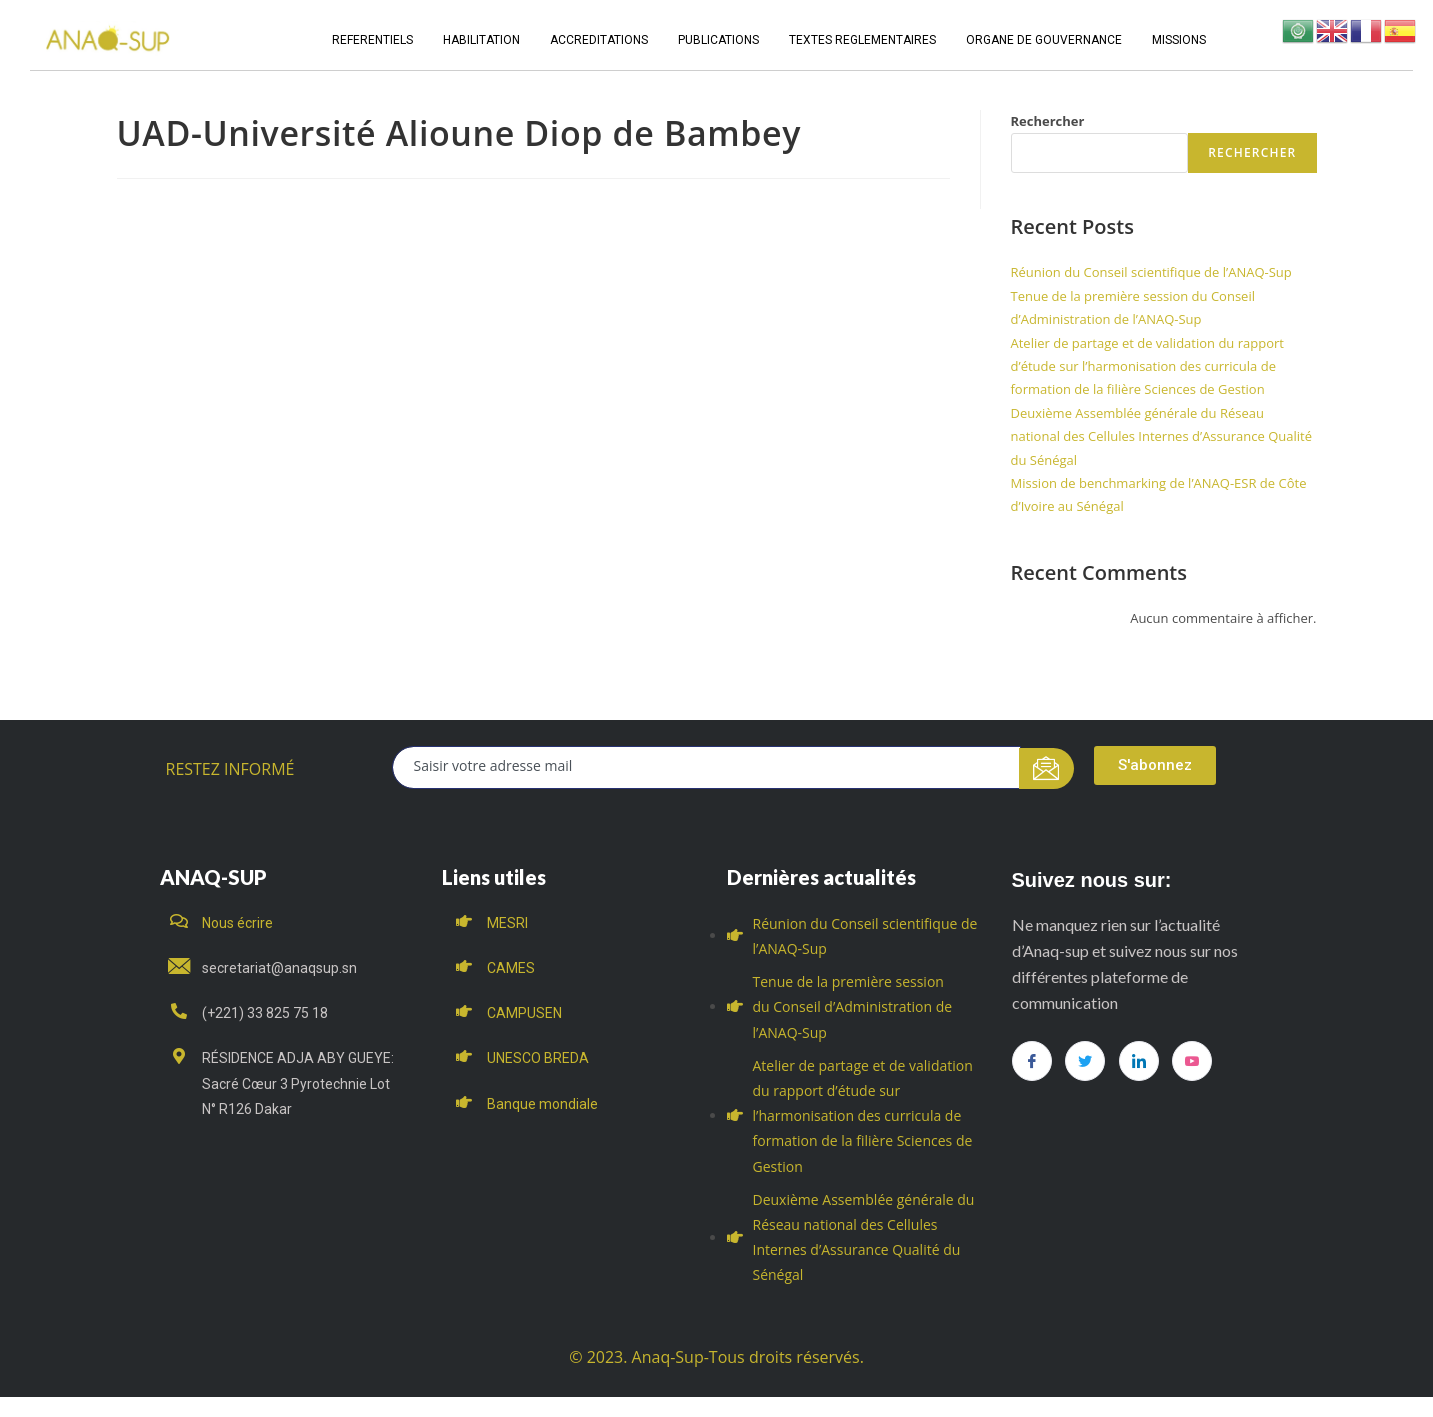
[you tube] (1192, 1061)
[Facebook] (1032, 1061)
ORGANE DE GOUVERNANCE (1044, 40)
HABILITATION (481, 40)
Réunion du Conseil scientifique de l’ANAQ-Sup (1151, 272)
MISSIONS (1179, 40)
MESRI (507, 923)
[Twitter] (1085, 1061)
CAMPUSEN (524, 1013)
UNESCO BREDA (538, 1058)
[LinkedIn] (1139, 1061)
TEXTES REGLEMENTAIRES (862, 40)
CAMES (511, 968)
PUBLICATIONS (718, 40)
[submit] (1046, 768)
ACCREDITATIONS (599, 40)
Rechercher (1048, 121)
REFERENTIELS (372, 40)
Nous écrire (237, 923)
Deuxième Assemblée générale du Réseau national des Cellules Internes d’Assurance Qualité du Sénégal (1161, 436)
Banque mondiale (542, 1104)
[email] (706, 767)
